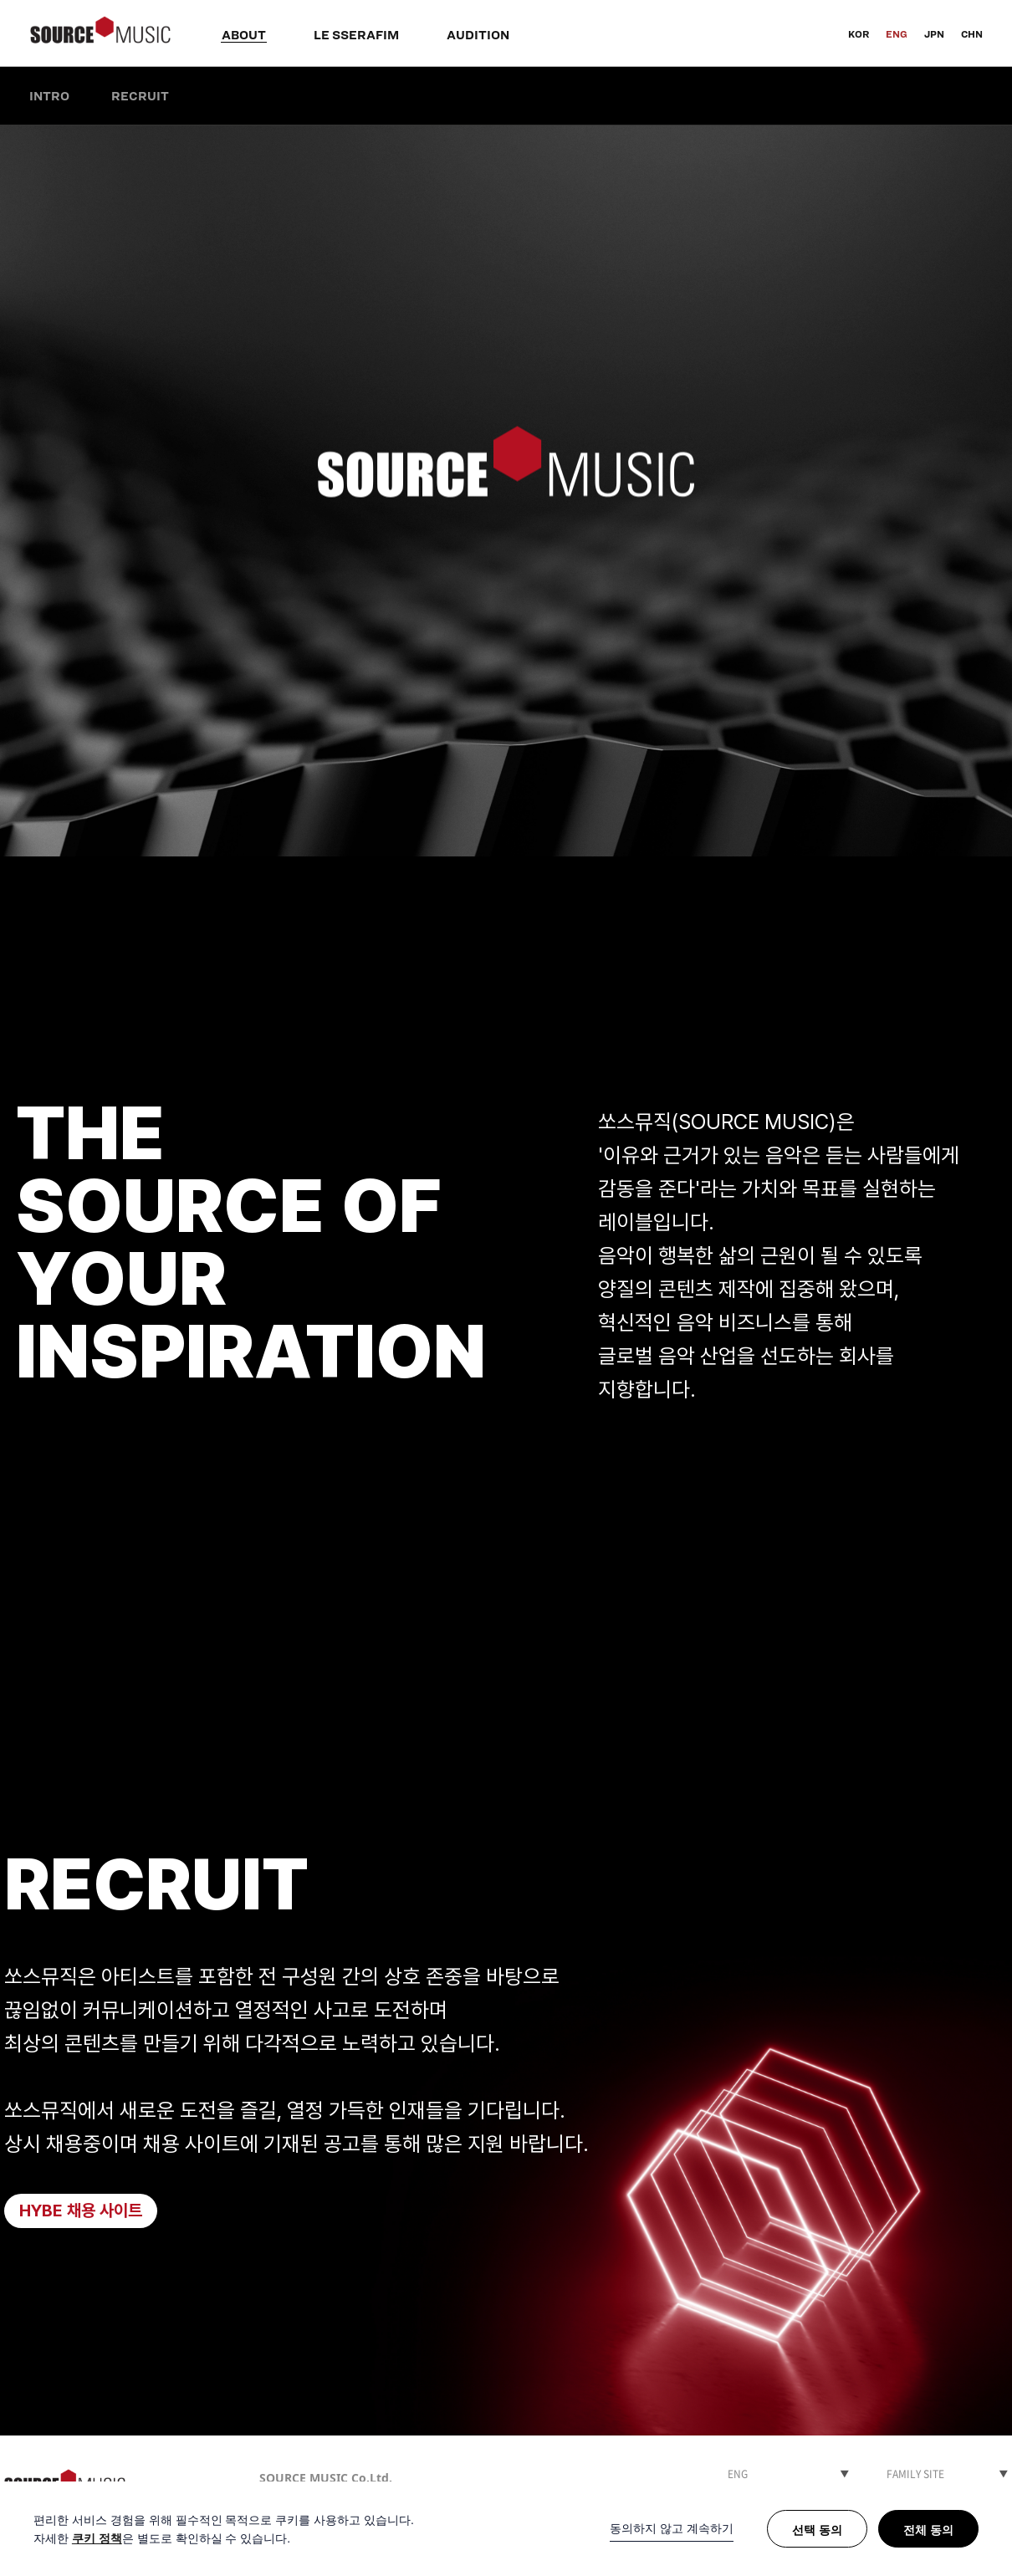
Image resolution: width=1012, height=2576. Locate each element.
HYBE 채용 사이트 (80, 2210)
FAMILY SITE (915, 2474)
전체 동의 (928, 2530)
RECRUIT (140, 96)
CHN (972, 34)
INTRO (49, 96)
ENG (896, 34)
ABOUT (244, 35)
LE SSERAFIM (356, 35)
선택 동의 (817, 2530)
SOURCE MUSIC (100, 33)
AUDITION (478, 35)
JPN (934, 34)
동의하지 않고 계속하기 (671, 2528)
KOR (858, 34)
